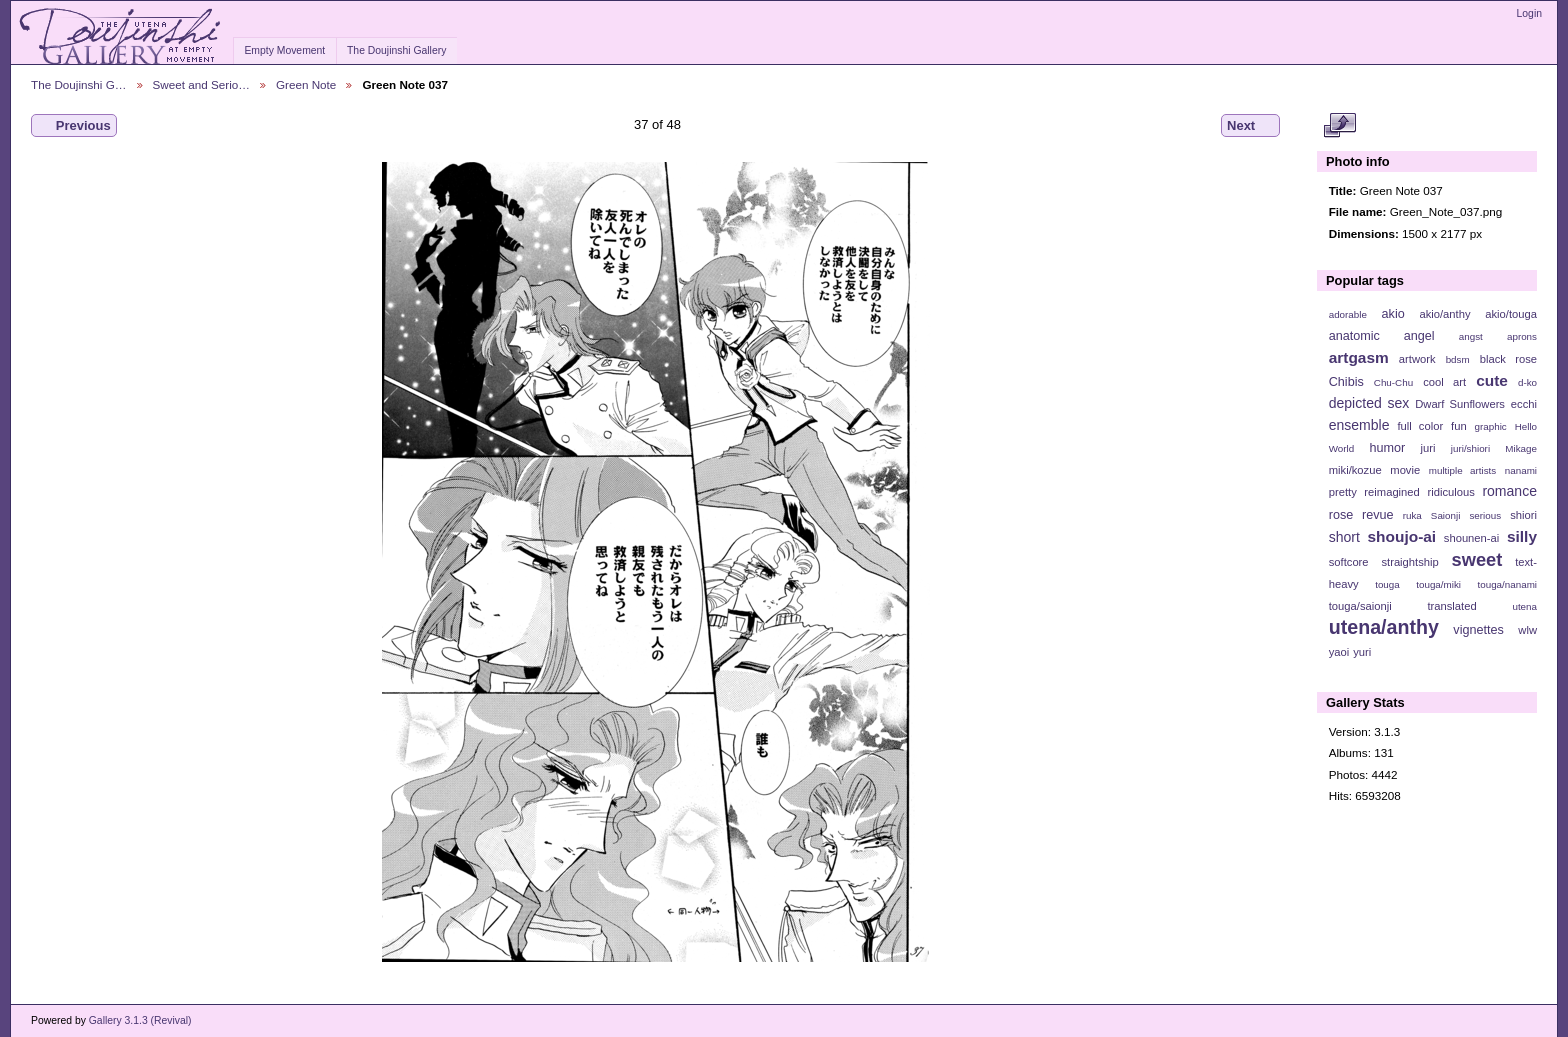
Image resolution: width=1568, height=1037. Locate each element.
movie (1405, 470)
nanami (1521, 470)
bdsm (1458, 359)
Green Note (306, 84)
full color (1420, 426)
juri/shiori (1470, 448)
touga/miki (1438, 584)
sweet (1477, 559)
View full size (1339, 126)
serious (1485, 515)
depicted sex (1369, 403)
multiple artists (1462, 470)
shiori (1523, 515)
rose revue (1361, 515)
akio (1393, 314)
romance (1509, 491)
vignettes (1478, 630)
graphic (1491, 426)
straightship (1409, 562)
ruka (1412, 515)
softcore (1349, 562)
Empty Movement (284, 50)
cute (1492, 380)
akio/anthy (1444, 314)
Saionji (1445, 515)
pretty (1343, 492)
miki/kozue (1355, 470)
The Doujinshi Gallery (396, 50)
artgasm (1359, 357)
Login (1529, 13)
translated (1451, 606)
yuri (1362, 652)
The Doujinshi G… (79, 84)
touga (1387, 584)
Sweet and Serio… (201, 84)
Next (1250, 126)
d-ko (1527, 382)
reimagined (1392, 492)
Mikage (1521, 448)
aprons (1522, 336)
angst (1471, 336)
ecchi (1524, 404)
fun (1459, 426)
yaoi (1339, 652)
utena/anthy (1384, 627)
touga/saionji (1360, 606)
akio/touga (1511, 314)
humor (1387, 448)
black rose (1508, 359)
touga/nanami (1507, 584)
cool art (1444, 382)
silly (1522, 536)
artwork (1417, 359)
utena (1524, 606)
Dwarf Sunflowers (1460, 404)
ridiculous (1450, 492)
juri (1428, 448)
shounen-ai (1472, 538)
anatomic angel (1382, 336)
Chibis (1346, 382)
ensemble (1359, 425)
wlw (1527, 630)
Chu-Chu (1393, 382)
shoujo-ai (1402, 536)
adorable (1348, 314)
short (1344, 537)
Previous (74, 126)
